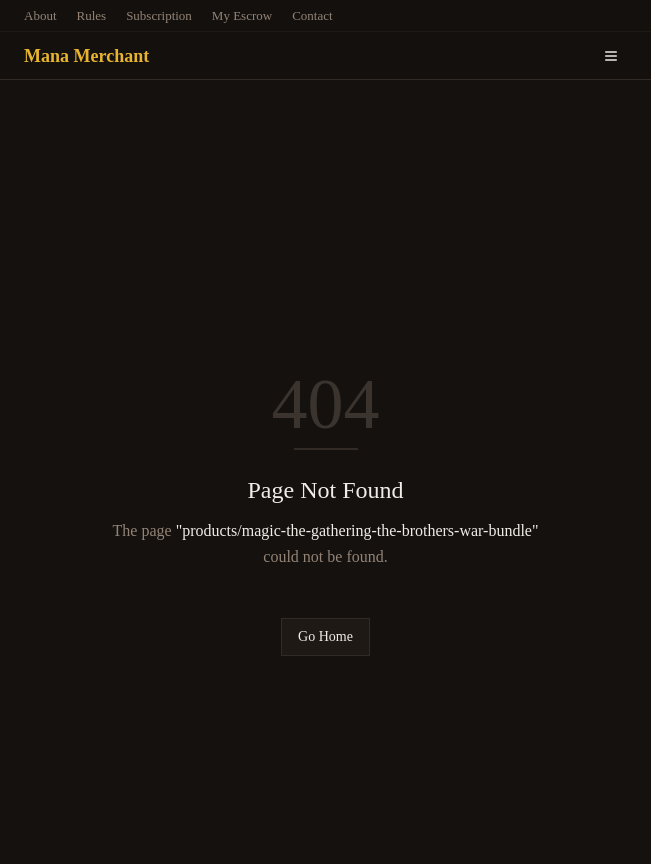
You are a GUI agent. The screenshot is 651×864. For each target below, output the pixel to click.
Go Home (325, 636)
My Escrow (242, 15)
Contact (312, 15)
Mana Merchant (86, 56)
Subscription (159, 15)
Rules (92, 15)
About (40, 15)
